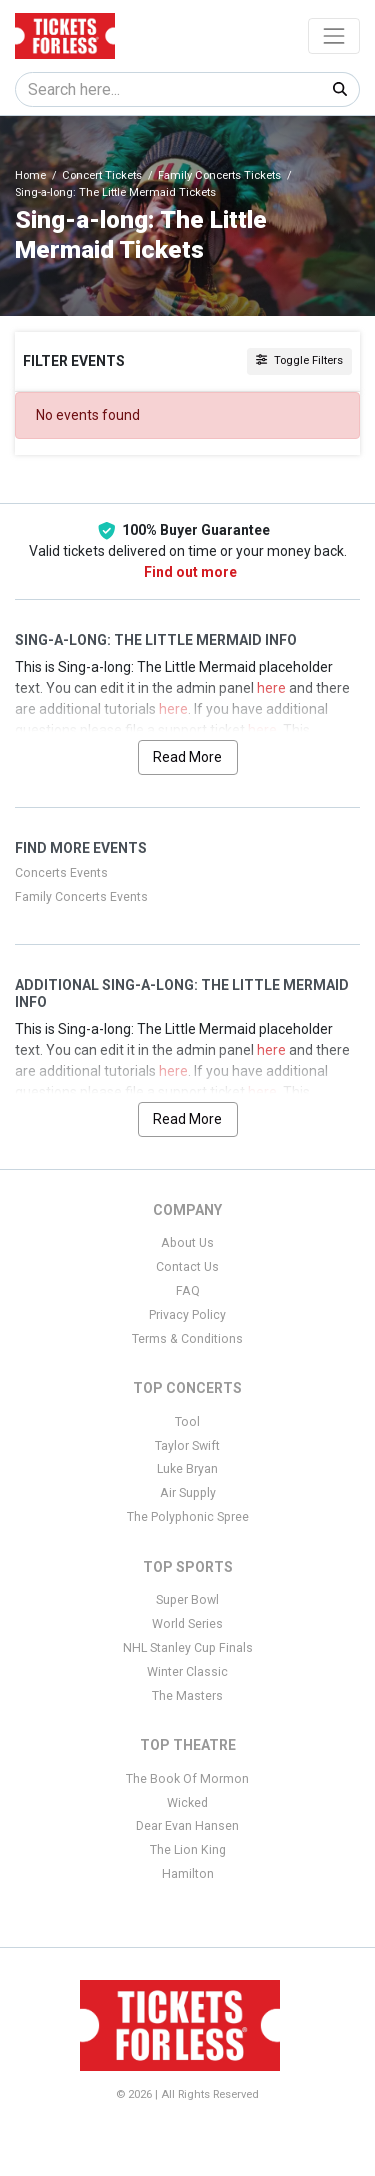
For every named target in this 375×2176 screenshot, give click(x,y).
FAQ (188, 1291)
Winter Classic (187, 1672)
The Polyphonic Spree (188, 1517)
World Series (187, 1624)
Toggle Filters (299, 360)
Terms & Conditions (187, 1339)
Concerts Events (61, 873)
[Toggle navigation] (334, 36)
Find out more (190, 572)
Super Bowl (187, 1600)
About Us (187, 1243)
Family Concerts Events (81, 897)
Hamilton (188, 1874)
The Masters (187, 1696)
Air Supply (188, 1493)
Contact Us (187, 1267)
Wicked (187, 1803)
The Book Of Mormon (187, 1779)
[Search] (168, 89)
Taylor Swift (187, 1446)
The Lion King (188, 1850)
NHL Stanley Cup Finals (188, 1648)
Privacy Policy (187, 1315)
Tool (187, 1422)
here (271, 688)
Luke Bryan (187, 1469)
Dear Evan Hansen (187, 1826)
